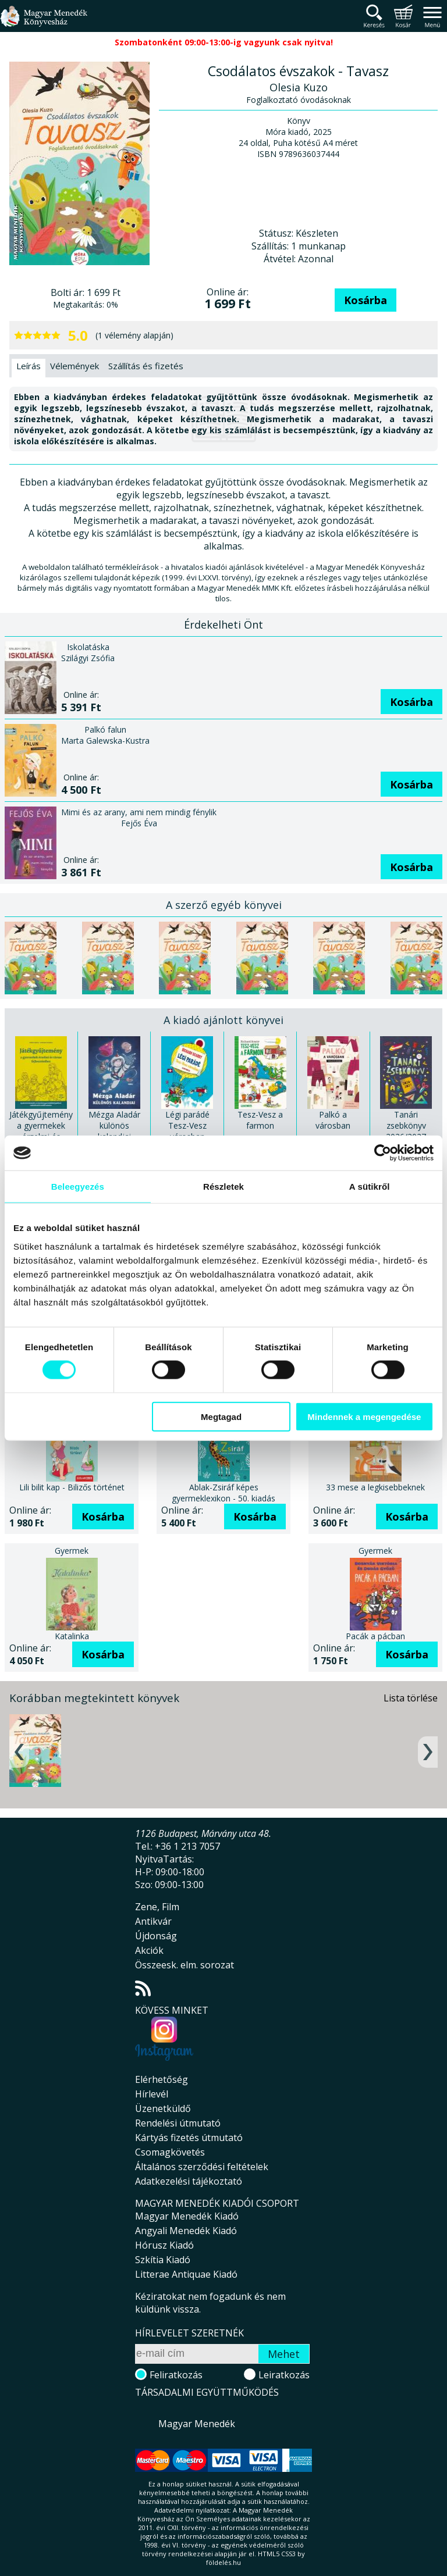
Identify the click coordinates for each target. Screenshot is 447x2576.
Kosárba (365, 300)
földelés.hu (223, 2562)
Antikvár (153, 1921)
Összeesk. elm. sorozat (184, 1964)
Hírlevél (151, 2094)
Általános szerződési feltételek (201, 2166)
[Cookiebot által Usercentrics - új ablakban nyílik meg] (383, 1153)
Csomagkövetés (170, 2152)
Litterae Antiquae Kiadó (186, 2274)
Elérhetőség (161, 2079)
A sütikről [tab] (369, 1186)
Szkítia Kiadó (162, 2259)
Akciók (149, 1950)
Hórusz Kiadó (164, 2245)
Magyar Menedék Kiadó (187, 2216)
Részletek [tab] (223, 1186)
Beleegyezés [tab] (77, 1186)
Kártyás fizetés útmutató (189, 2137)
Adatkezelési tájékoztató (188, 2181)
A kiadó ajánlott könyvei (223, 1020)
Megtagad (221, 1416)
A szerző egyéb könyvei (224, 905)
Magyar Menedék (196, 2423)
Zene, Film (157, 1906)
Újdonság (156, 1935)
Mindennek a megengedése (364, 1416)
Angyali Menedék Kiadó (186, 2230)
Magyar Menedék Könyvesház (43, 22)
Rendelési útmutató (178, 2123)
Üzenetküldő (163, 2108)
